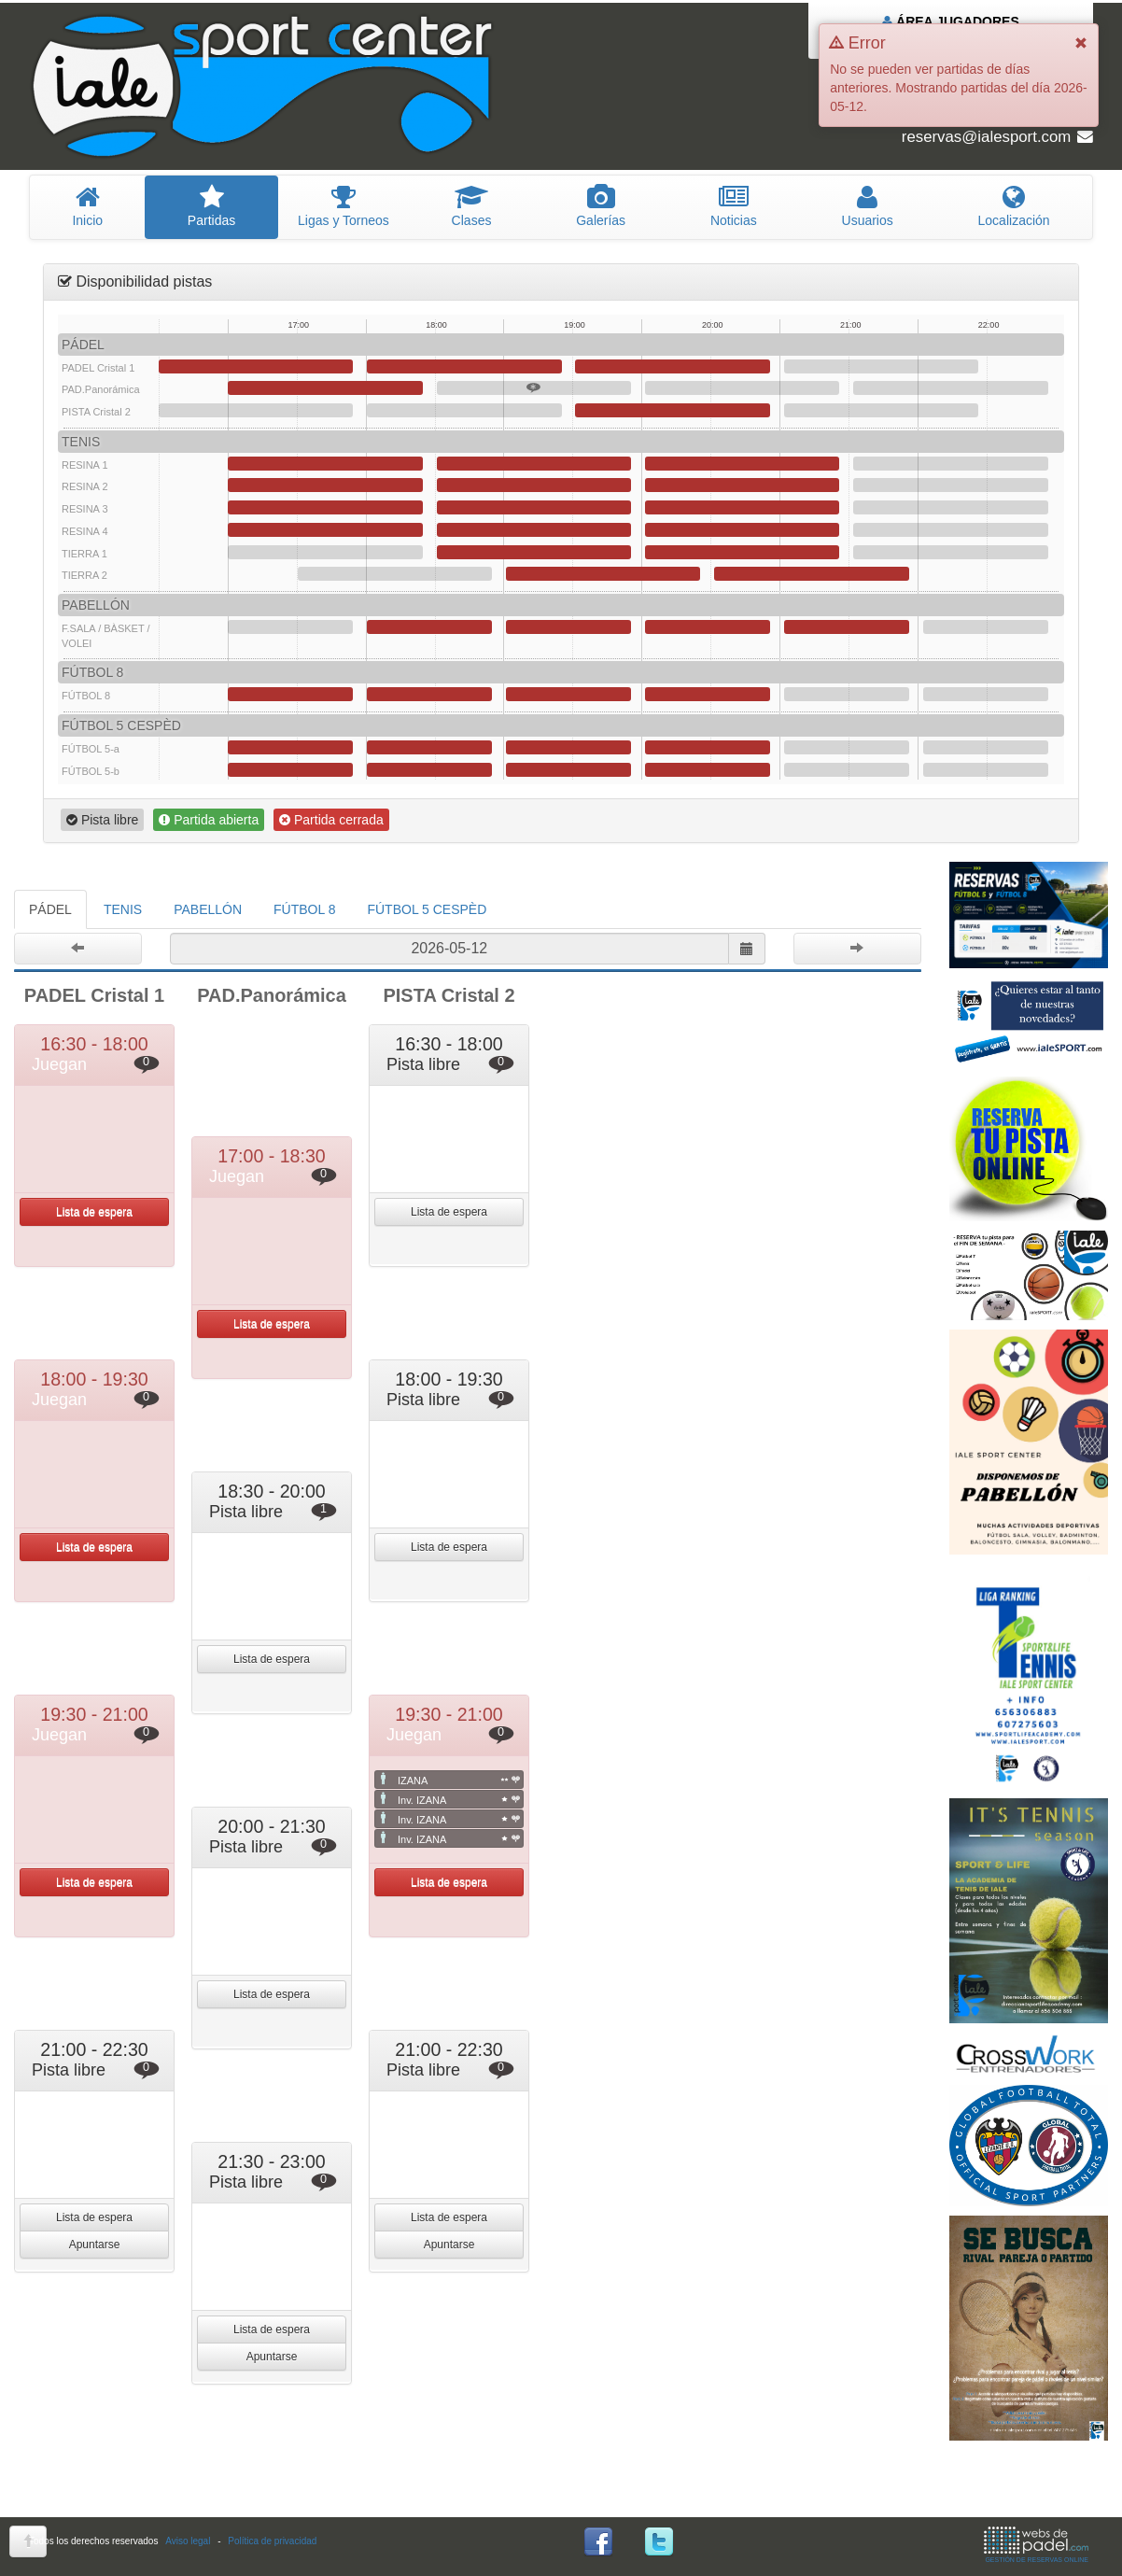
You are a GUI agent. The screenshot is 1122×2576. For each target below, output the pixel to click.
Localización (1013, 206)
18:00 (464, 366)
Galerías (601, 206)
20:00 (742, 388)
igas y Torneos (344, 206)
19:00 (603, 574)
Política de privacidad (272, 2541)
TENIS (123, 909)
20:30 (811, 574)
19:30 (672, 366)
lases (471, 206)
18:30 (534, 388)
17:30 (395, 574)
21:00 (881, 366)
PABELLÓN (208, 909)
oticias (734, 206)
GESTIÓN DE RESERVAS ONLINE (1036, 2545)
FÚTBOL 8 (304, 909)
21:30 (950, 388)
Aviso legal (187, 2541)
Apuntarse (94, 2244)
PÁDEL (50, 909)
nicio (87, 206)
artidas (211, 206)
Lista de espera (94, 1211)
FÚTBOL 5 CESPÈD (426, 909)
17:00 (325, 388)
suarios (867, 206)
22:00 (985, 627)
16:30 (256, 366)
